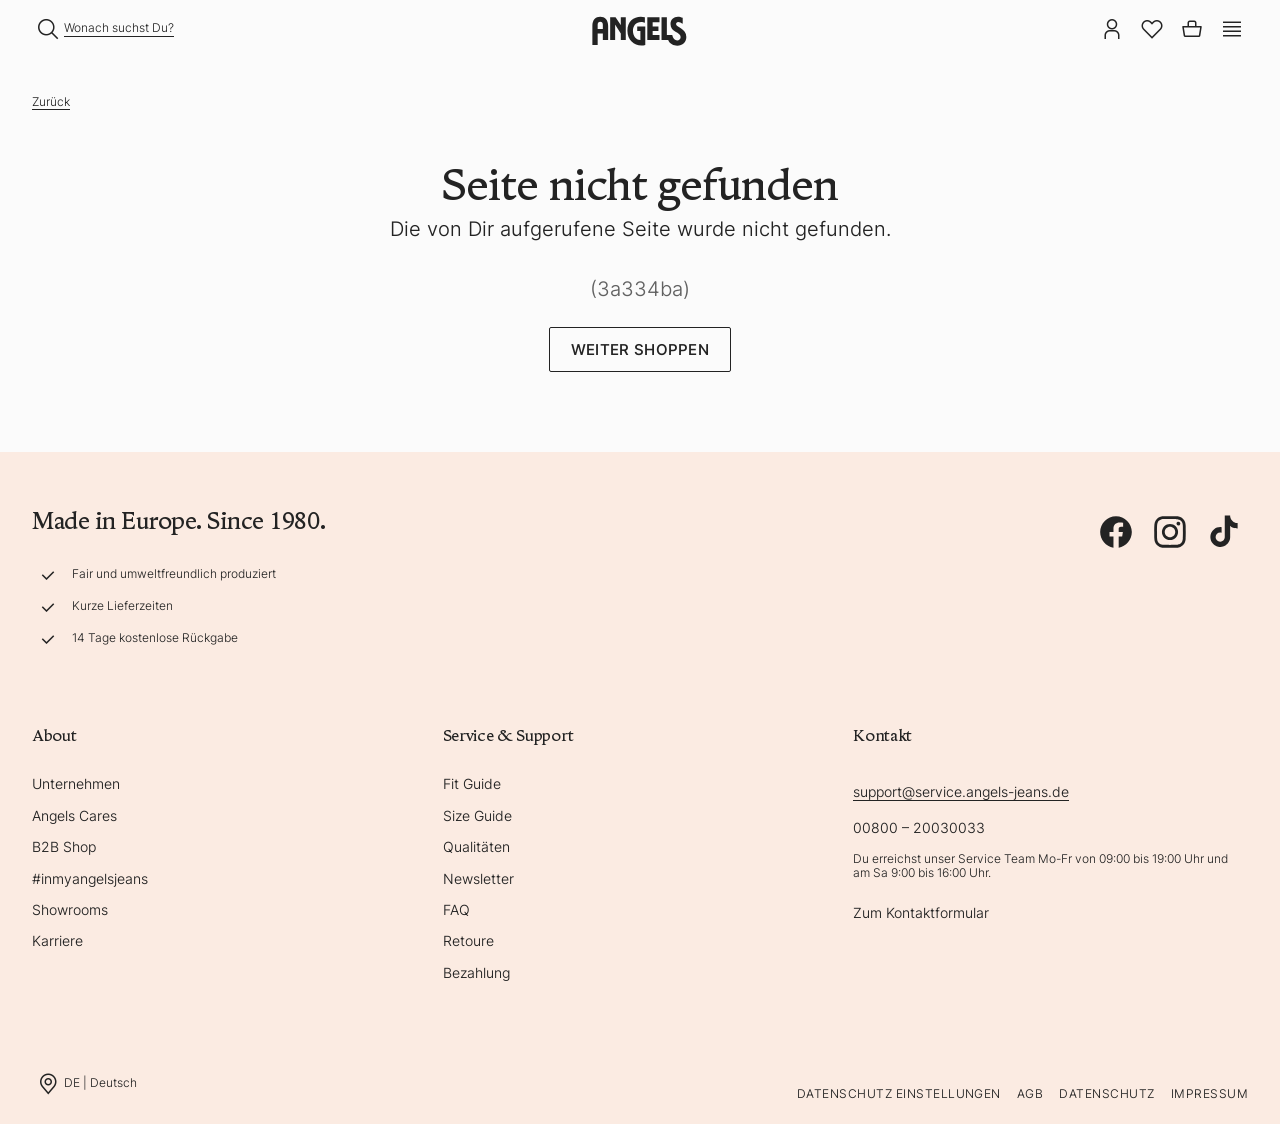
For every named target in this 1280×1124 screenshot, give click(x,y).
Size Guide (477, 815)
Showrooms (70, 909)
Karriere (57, 940)
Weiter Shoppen (640, 349)
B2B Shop (64, 846)
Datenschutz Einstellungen (899, 1093)
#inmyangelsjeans (90, 878)
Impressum (1209, 1093)
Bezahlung (476, 972)
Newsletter (478, 878)
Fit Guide (472, 783)
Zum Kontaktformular (921, 912)
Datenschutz (1106, 1093)
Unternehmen (76, 783)
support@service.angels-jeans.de (961, 791)
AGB (1030, 1093)
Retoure (468, 940)
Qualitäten (476, 846)
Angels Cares (74, 815)
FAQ (456, 909)
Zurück (51, 101)
